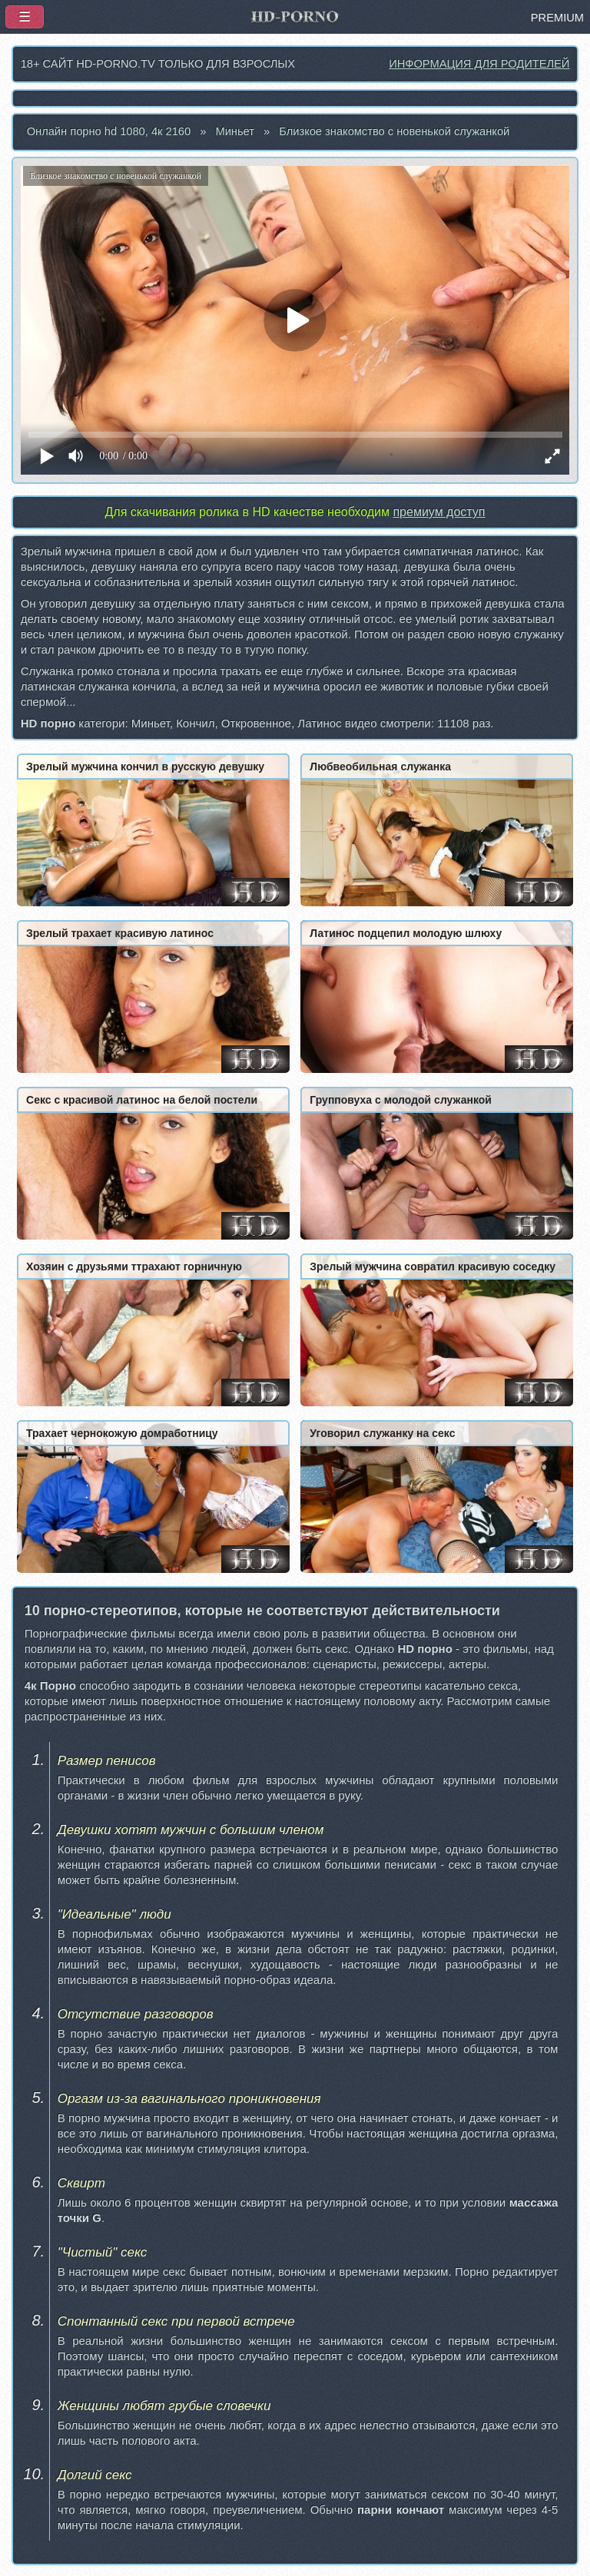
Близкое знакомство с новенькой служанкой (394, 131)
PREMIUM (557, 18)
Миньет (234, 131)
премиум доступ (439, 511)
